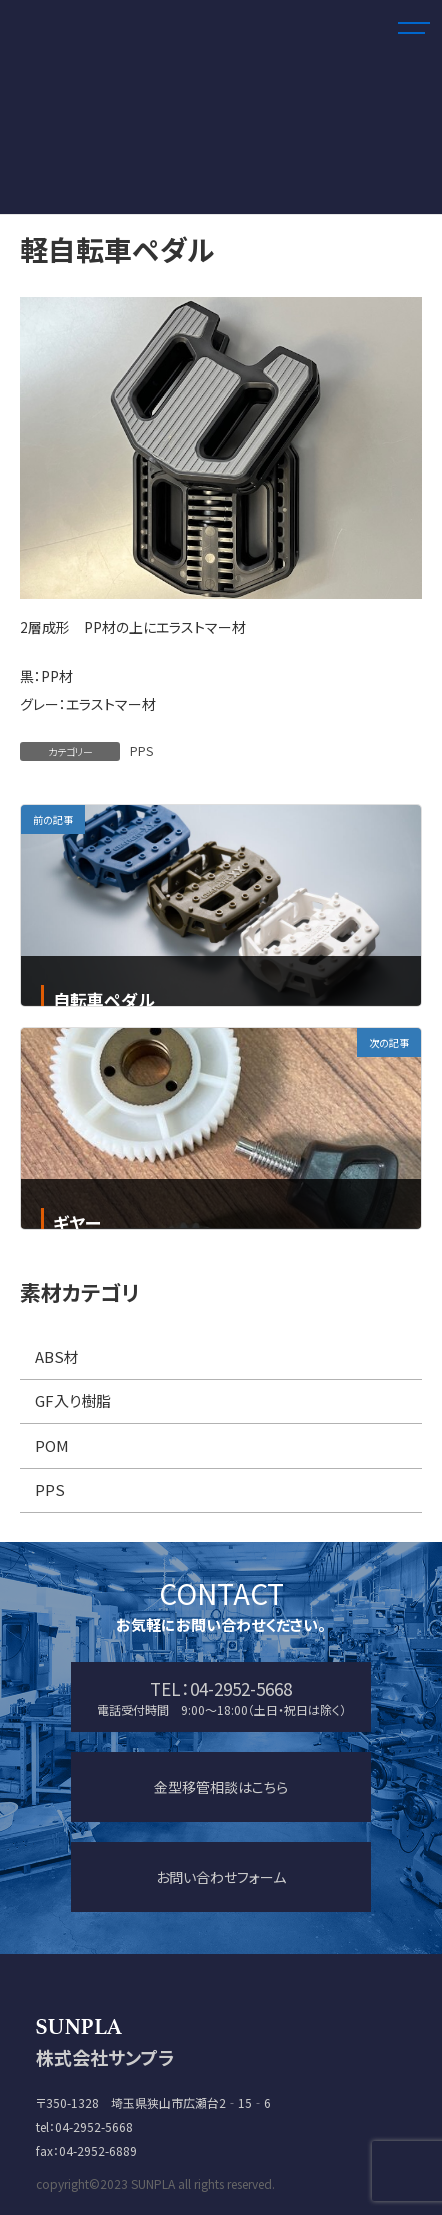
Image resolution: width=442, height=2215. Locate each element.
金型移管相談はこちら (221, 1787)
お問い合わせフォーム (221, 1877)
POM (52, 1445)
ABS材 (57, 1356)
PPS (141, 750)
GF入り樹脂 (73, 1401)
